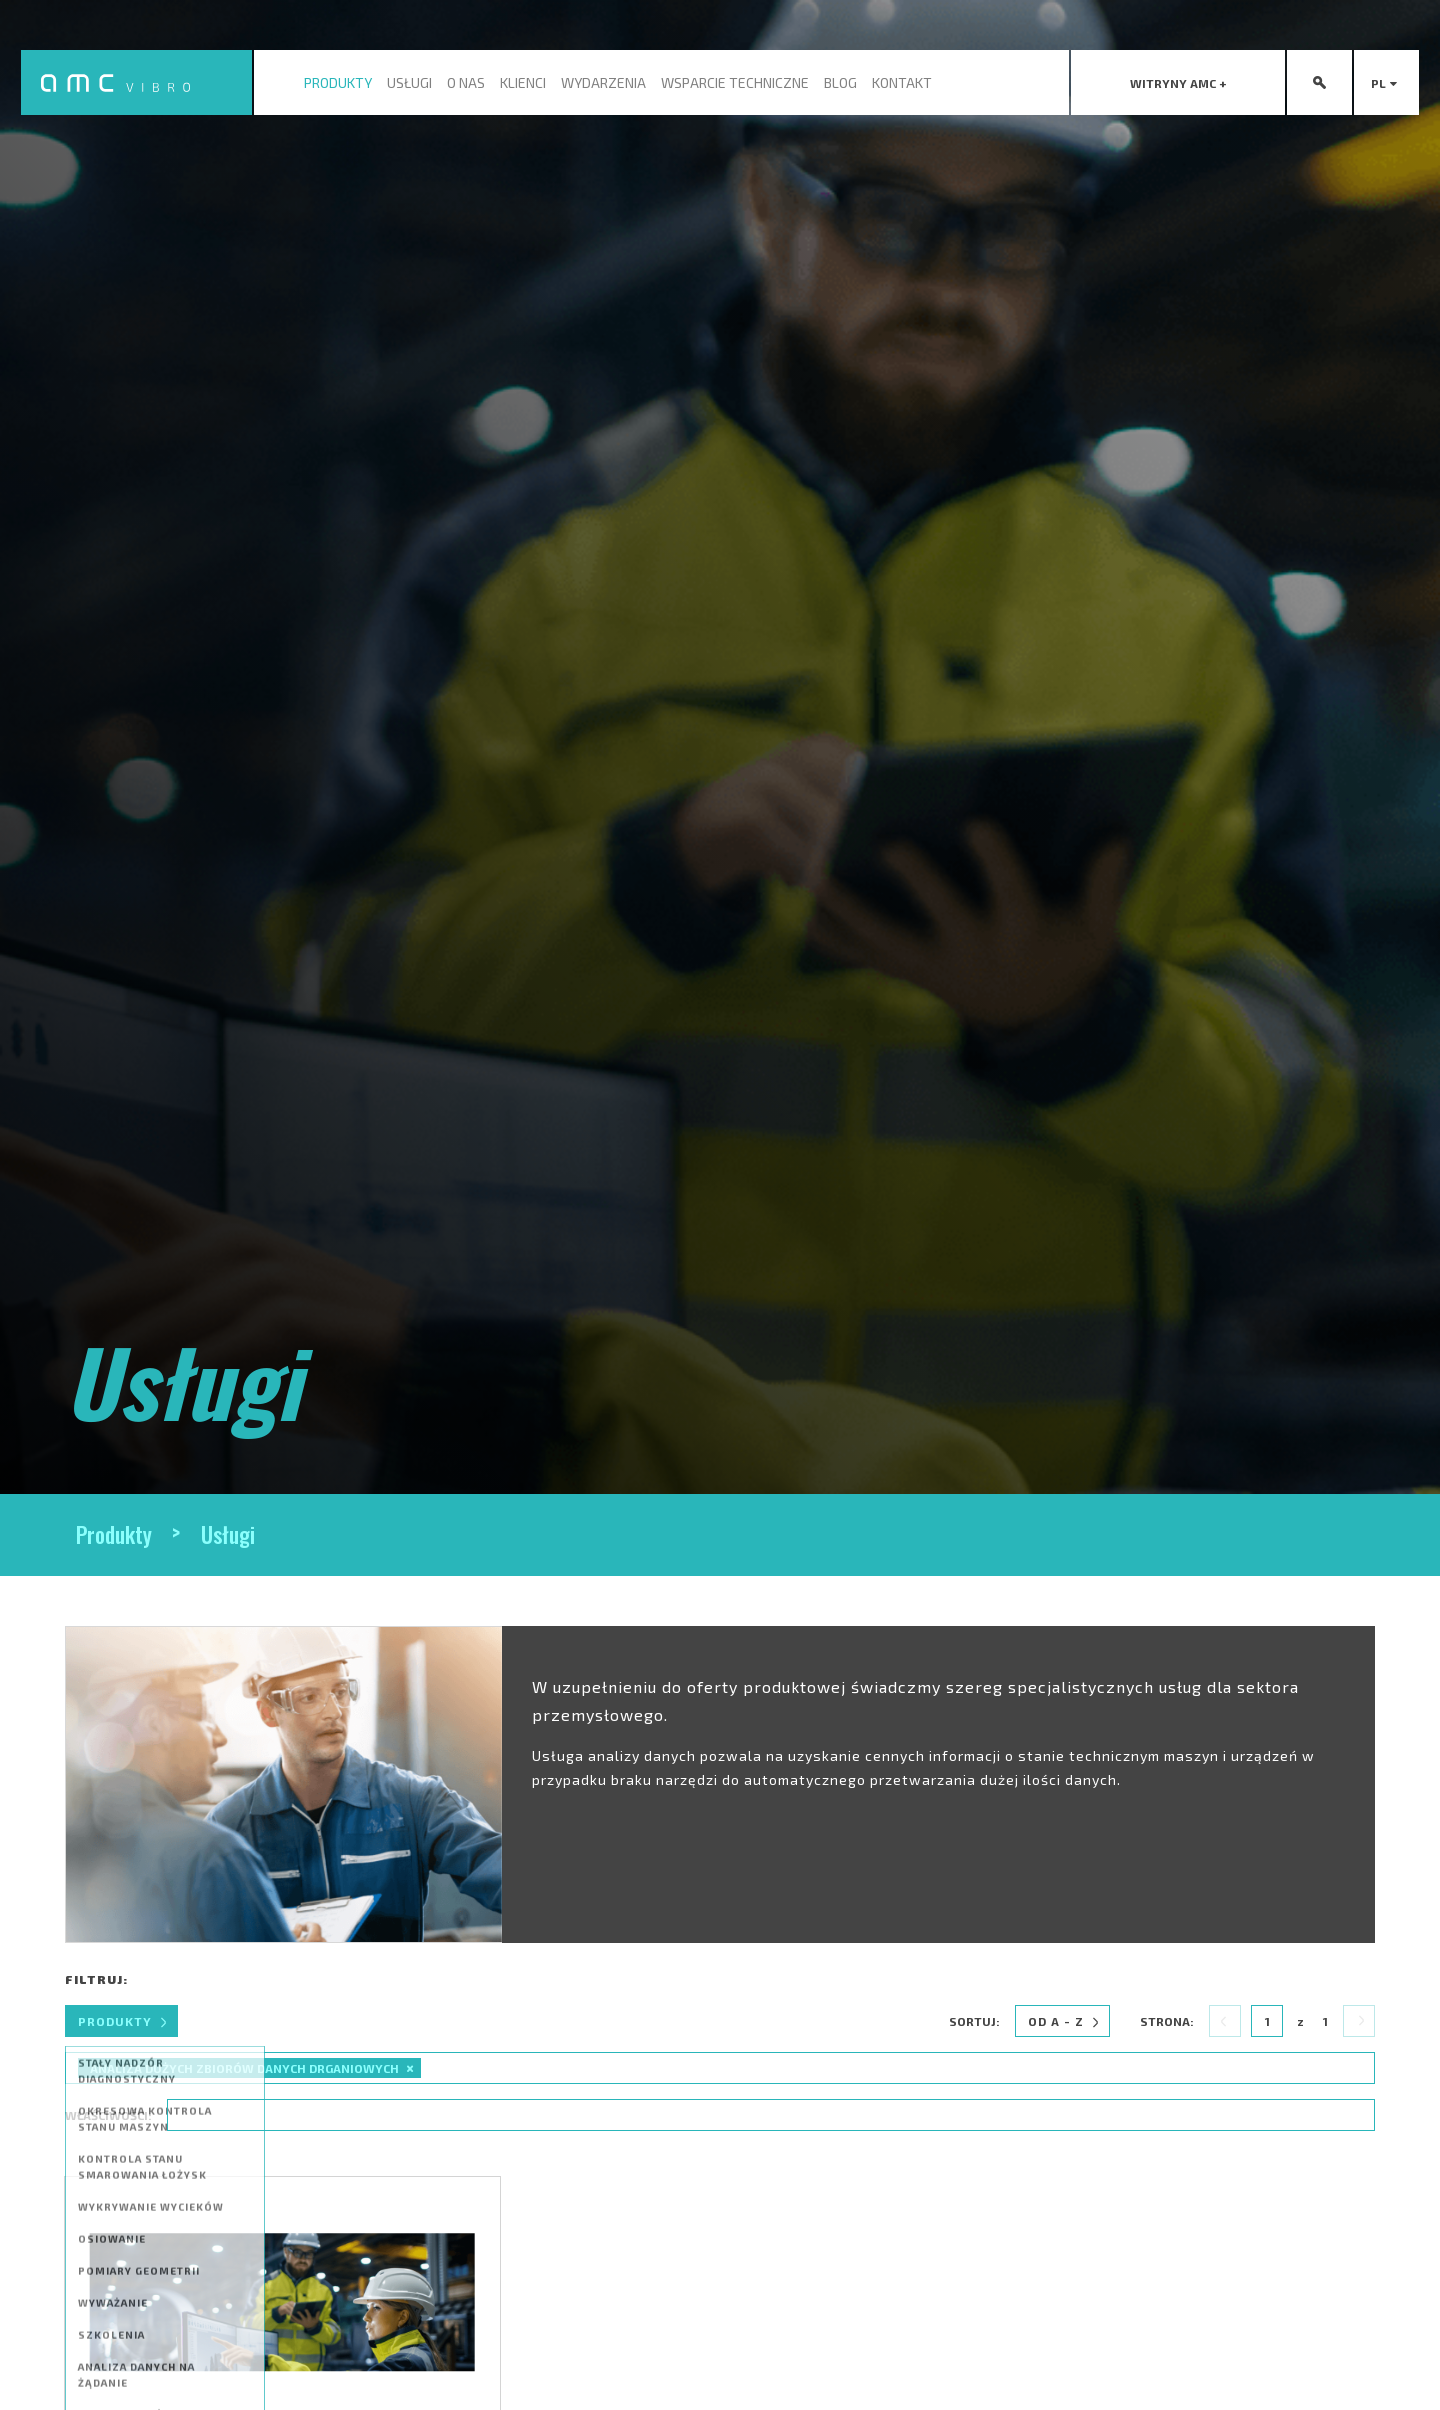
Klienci (523, 82)
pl (1387, 83)
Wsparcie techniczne (735, 82)
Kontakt (902, 82)
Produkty (338, 82)
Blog (840, 82)
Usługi (409, 82)
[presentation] (1178, 82)
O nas (466, 82)
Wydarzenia (603, 82)
